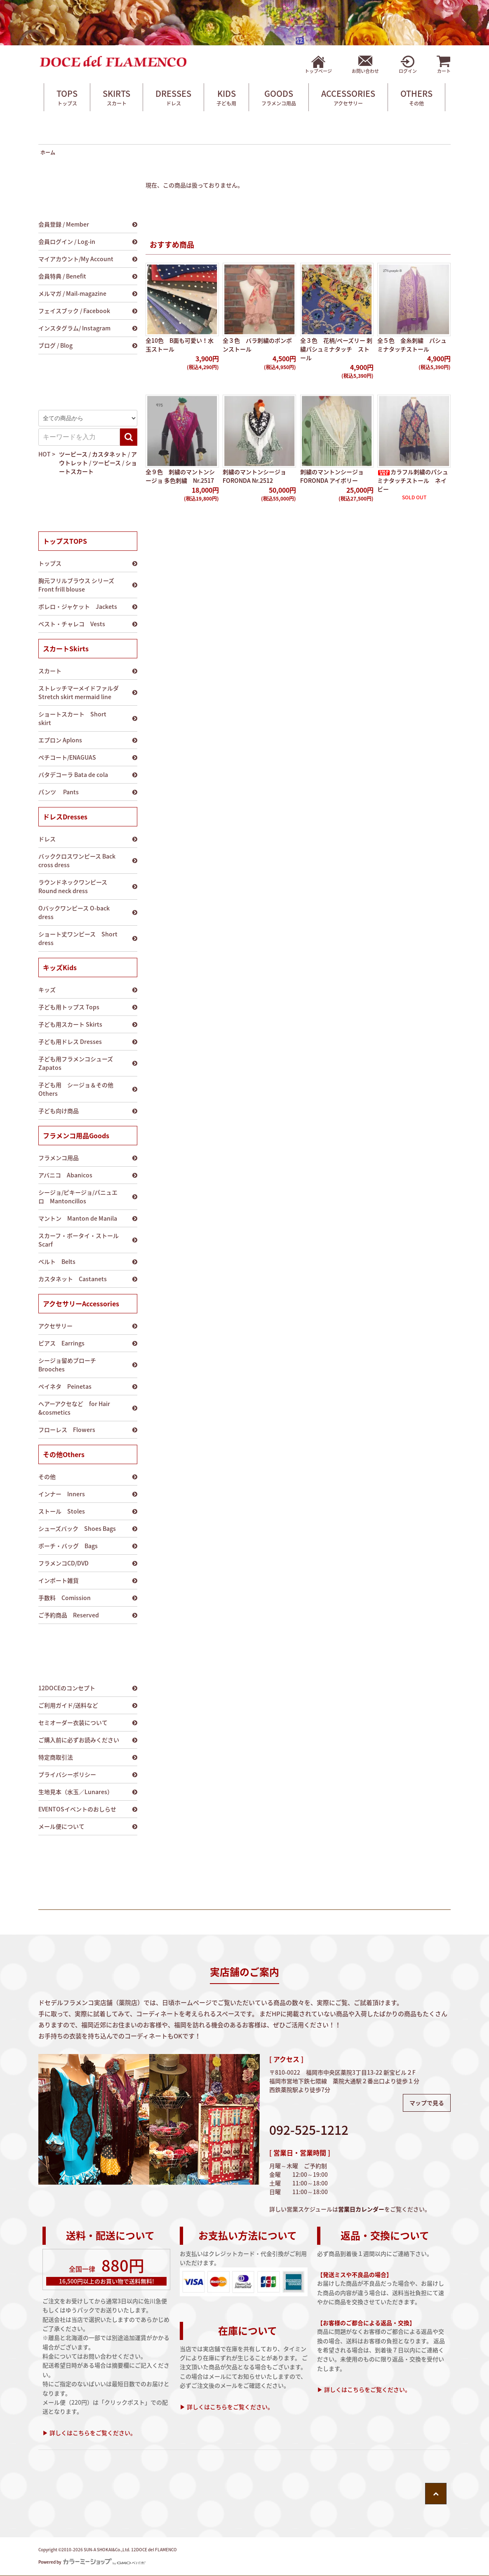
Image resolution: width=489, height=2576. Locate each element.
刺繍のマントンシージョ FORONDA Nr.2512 (254, 476)
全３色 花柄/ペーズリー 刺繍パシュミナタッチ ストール (336, 349)
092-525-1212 (308, 2129)
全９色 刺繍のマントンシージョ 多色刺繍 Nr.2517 (180, 476)
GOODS (278, 97)
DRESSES (173, 97)
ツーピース (73, 454)
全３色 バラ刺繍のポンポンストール (257, 344)
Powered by (92, 2562)
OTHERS (416, 97)
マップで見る (426, 2103)
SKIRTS (116, 97)
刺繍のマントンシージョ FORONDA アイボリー (332, 476)
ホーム (47, 152)
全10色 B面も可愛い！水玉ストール (180, 344)
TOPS (67, 97)
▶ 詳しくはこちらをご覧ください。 (89, 2433)
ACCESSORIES (348, 97)
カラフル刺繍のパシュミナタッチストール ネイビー (412, 480)
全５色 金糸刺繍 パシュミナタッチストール (412, 344)
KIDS (226, 97)
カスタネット (109, 454)
